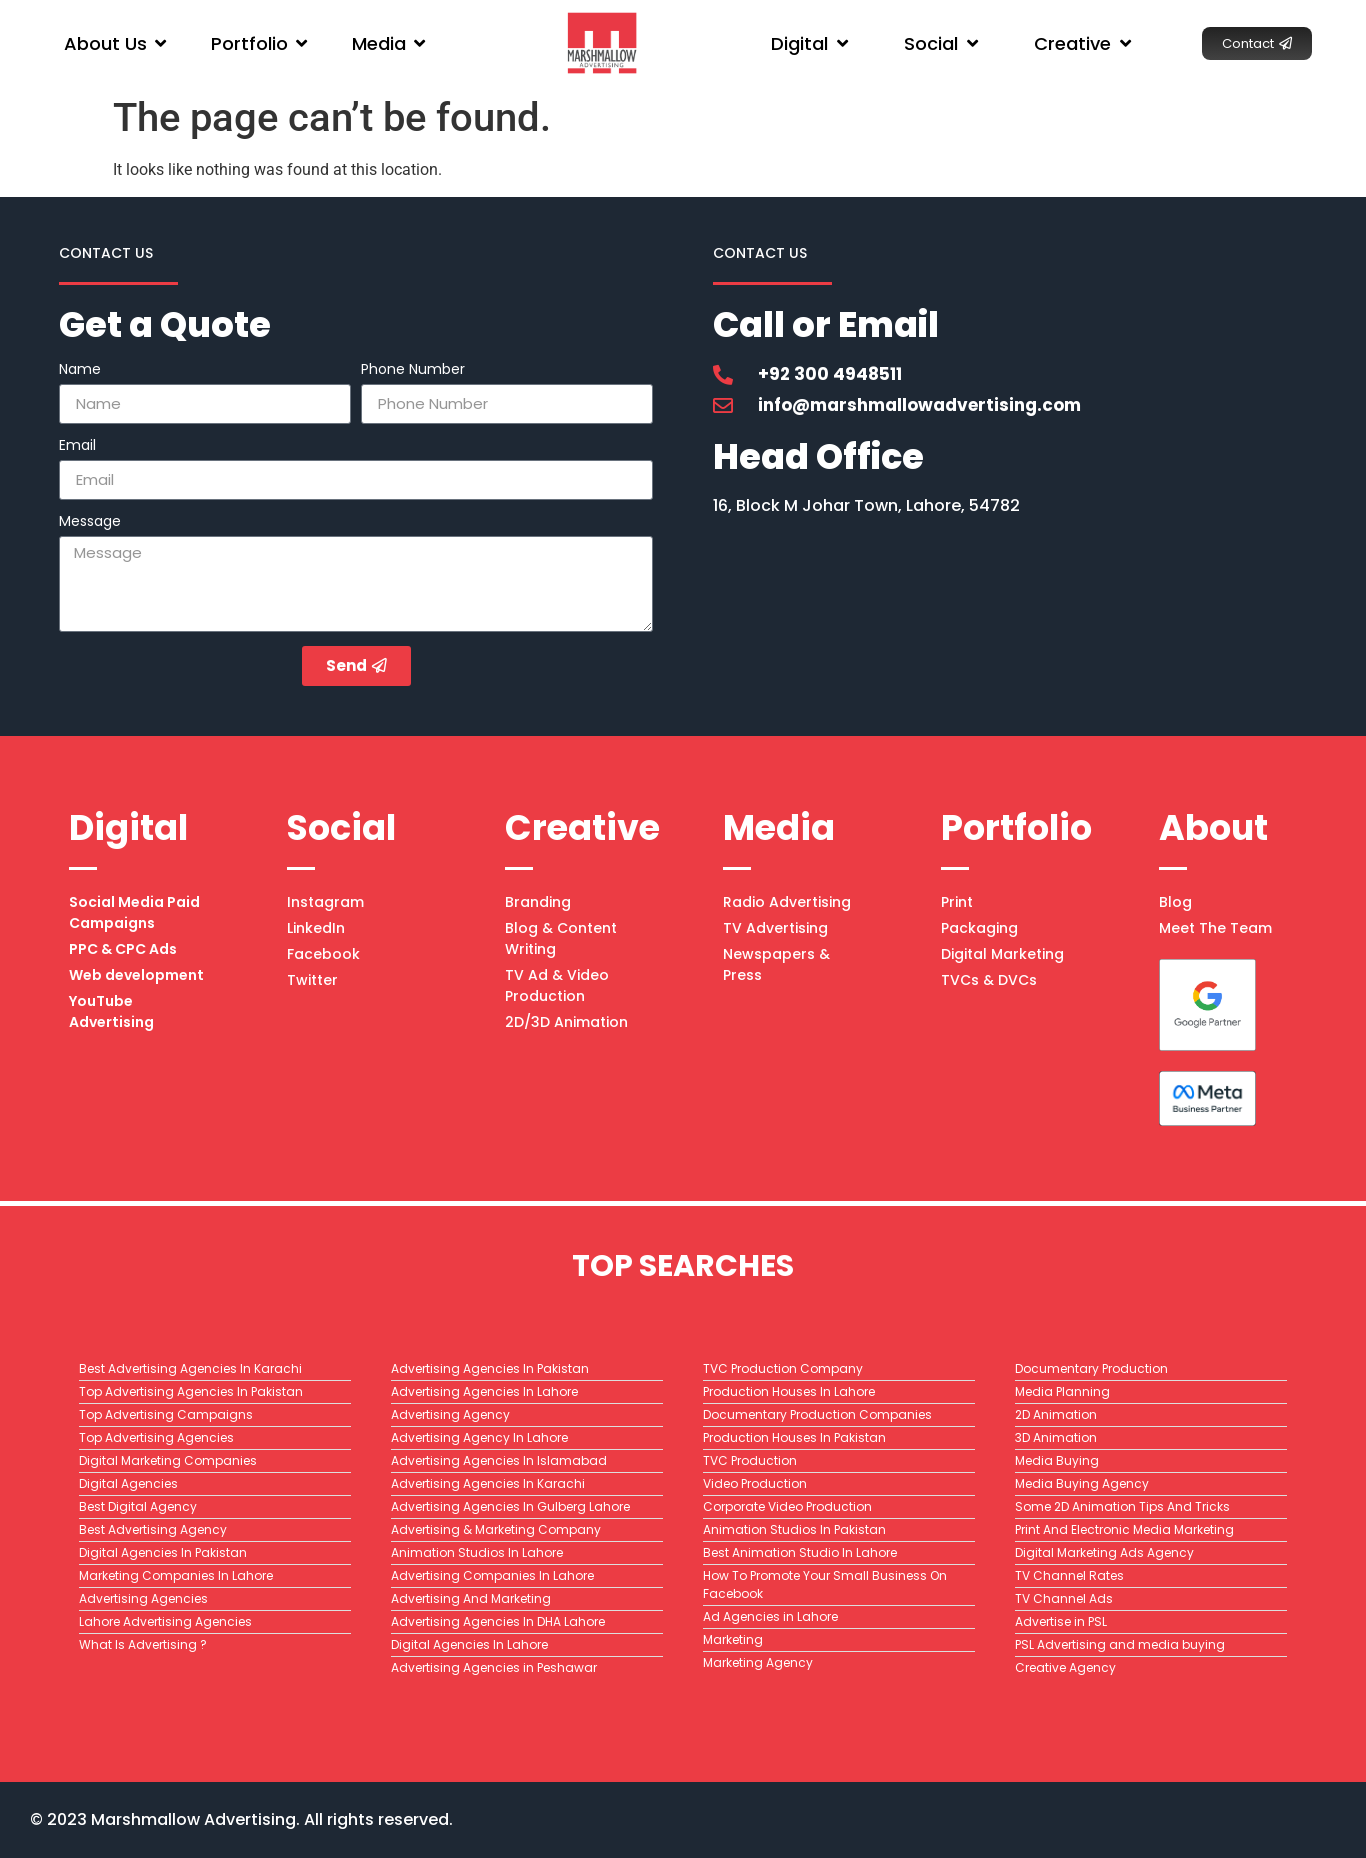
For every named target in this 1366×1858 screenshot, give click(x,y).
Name (80, 370)
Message (90, 522)
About (1213, 827)
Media (779, 827)
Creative (582, 827)
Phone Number (413, 370)
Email (77, 446)
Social (341, 827)
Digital (128, 827)
